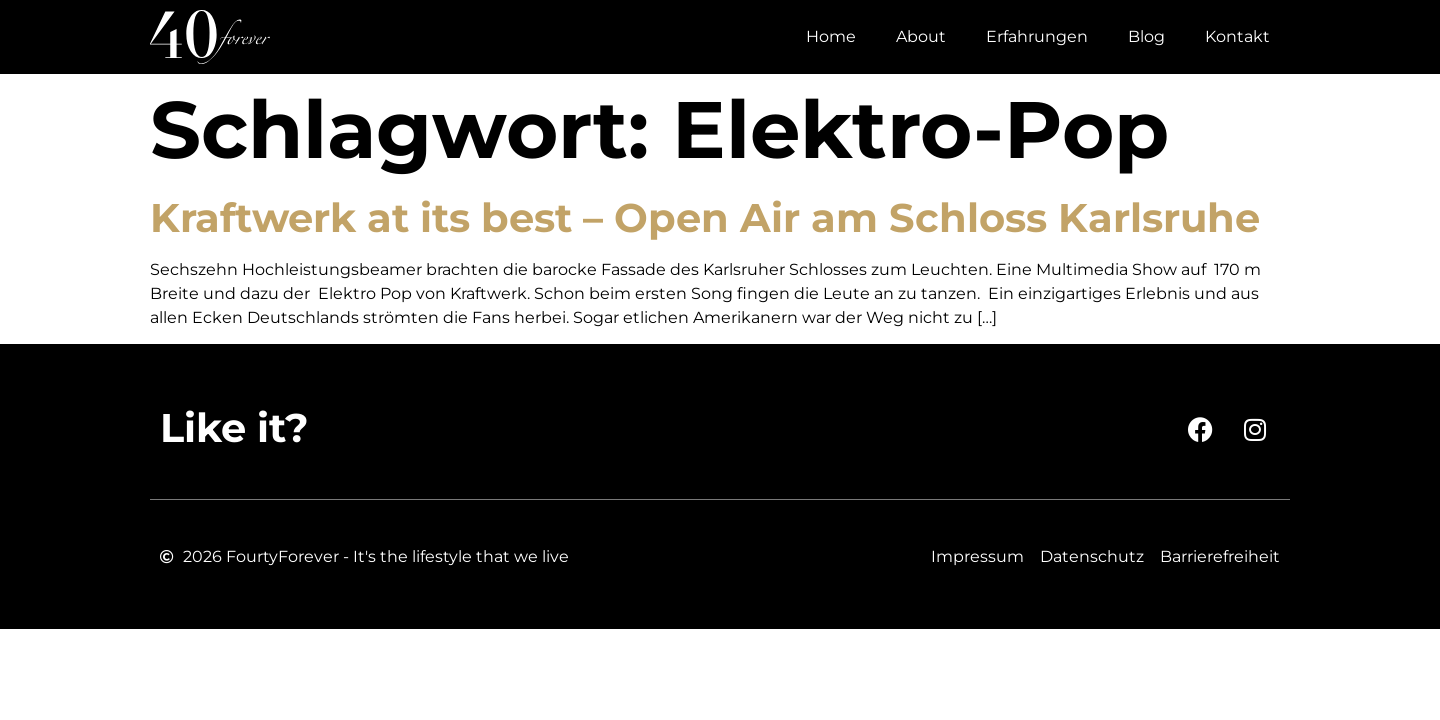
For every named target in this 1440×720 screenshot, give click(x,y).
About (921, 36)
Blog (1146, 36)
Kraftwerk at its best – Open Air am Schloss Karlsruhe (705, 217)
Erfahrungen (1037, 36)
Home (831, 36)
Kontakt (1237, 36)
